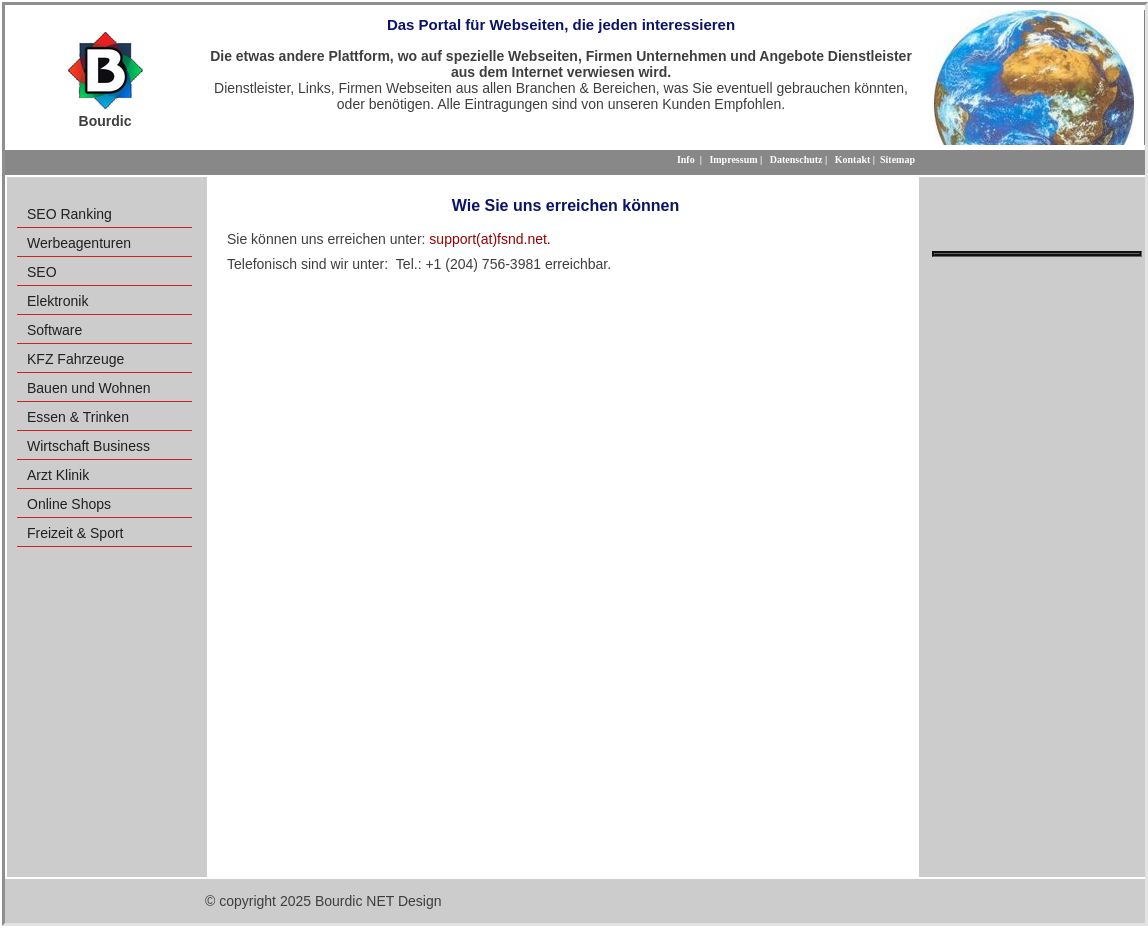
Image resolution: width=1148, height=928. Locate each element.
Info (686, 159)
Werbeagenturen (79, 243)
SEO (42, 272)
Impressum (733, 159)
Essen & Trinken (78, 417)
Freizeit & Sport (75, 533)
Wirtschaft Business (88, 446)
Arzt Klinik (58, 475)
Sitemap (897, 159)
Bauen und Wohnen (89, 388)
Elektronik (57, 301)
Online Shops (69, 504)
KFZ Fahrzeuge (75, 359)
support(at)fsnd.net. (489, 239)
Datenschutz (796, 159)
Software (54, 330)
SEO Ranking (69, 214)
